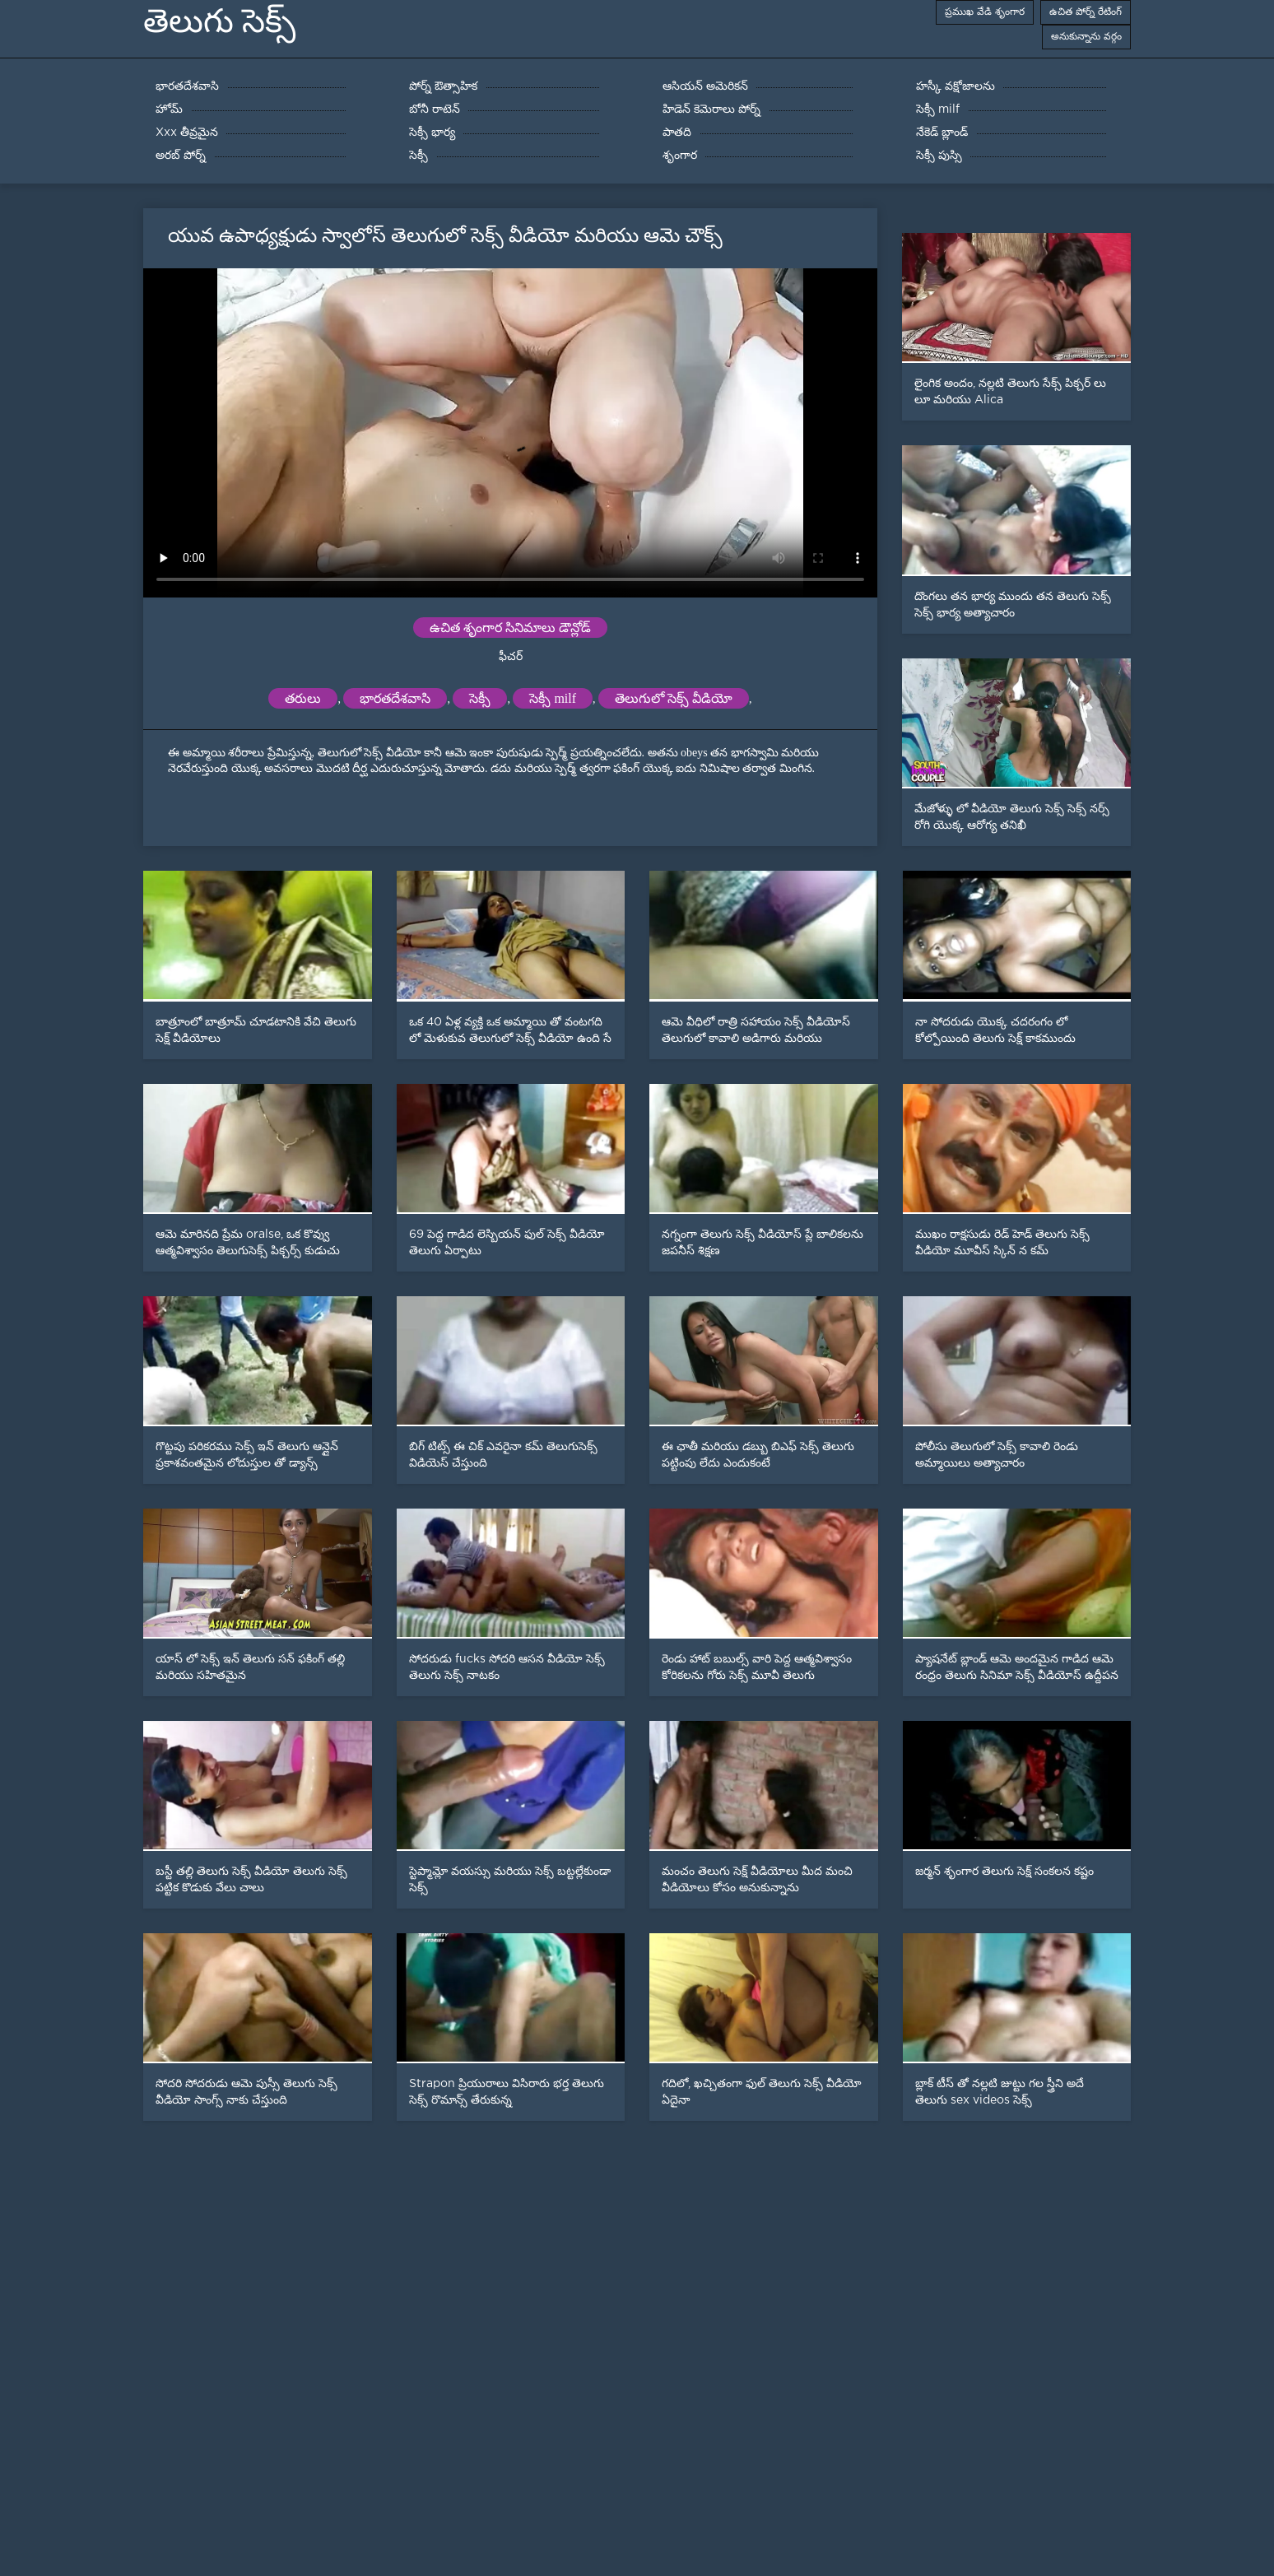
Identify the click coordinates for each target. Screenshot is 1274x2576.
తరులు (303, 698)
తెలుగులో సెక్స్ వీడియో (673, 698)
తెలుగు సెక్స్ (219, 21)
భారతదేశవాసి (395, 698)
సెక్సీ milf (552, 698)
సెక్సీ (480, 698)
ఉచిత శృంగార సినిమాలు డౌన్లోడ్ (510, 628)
